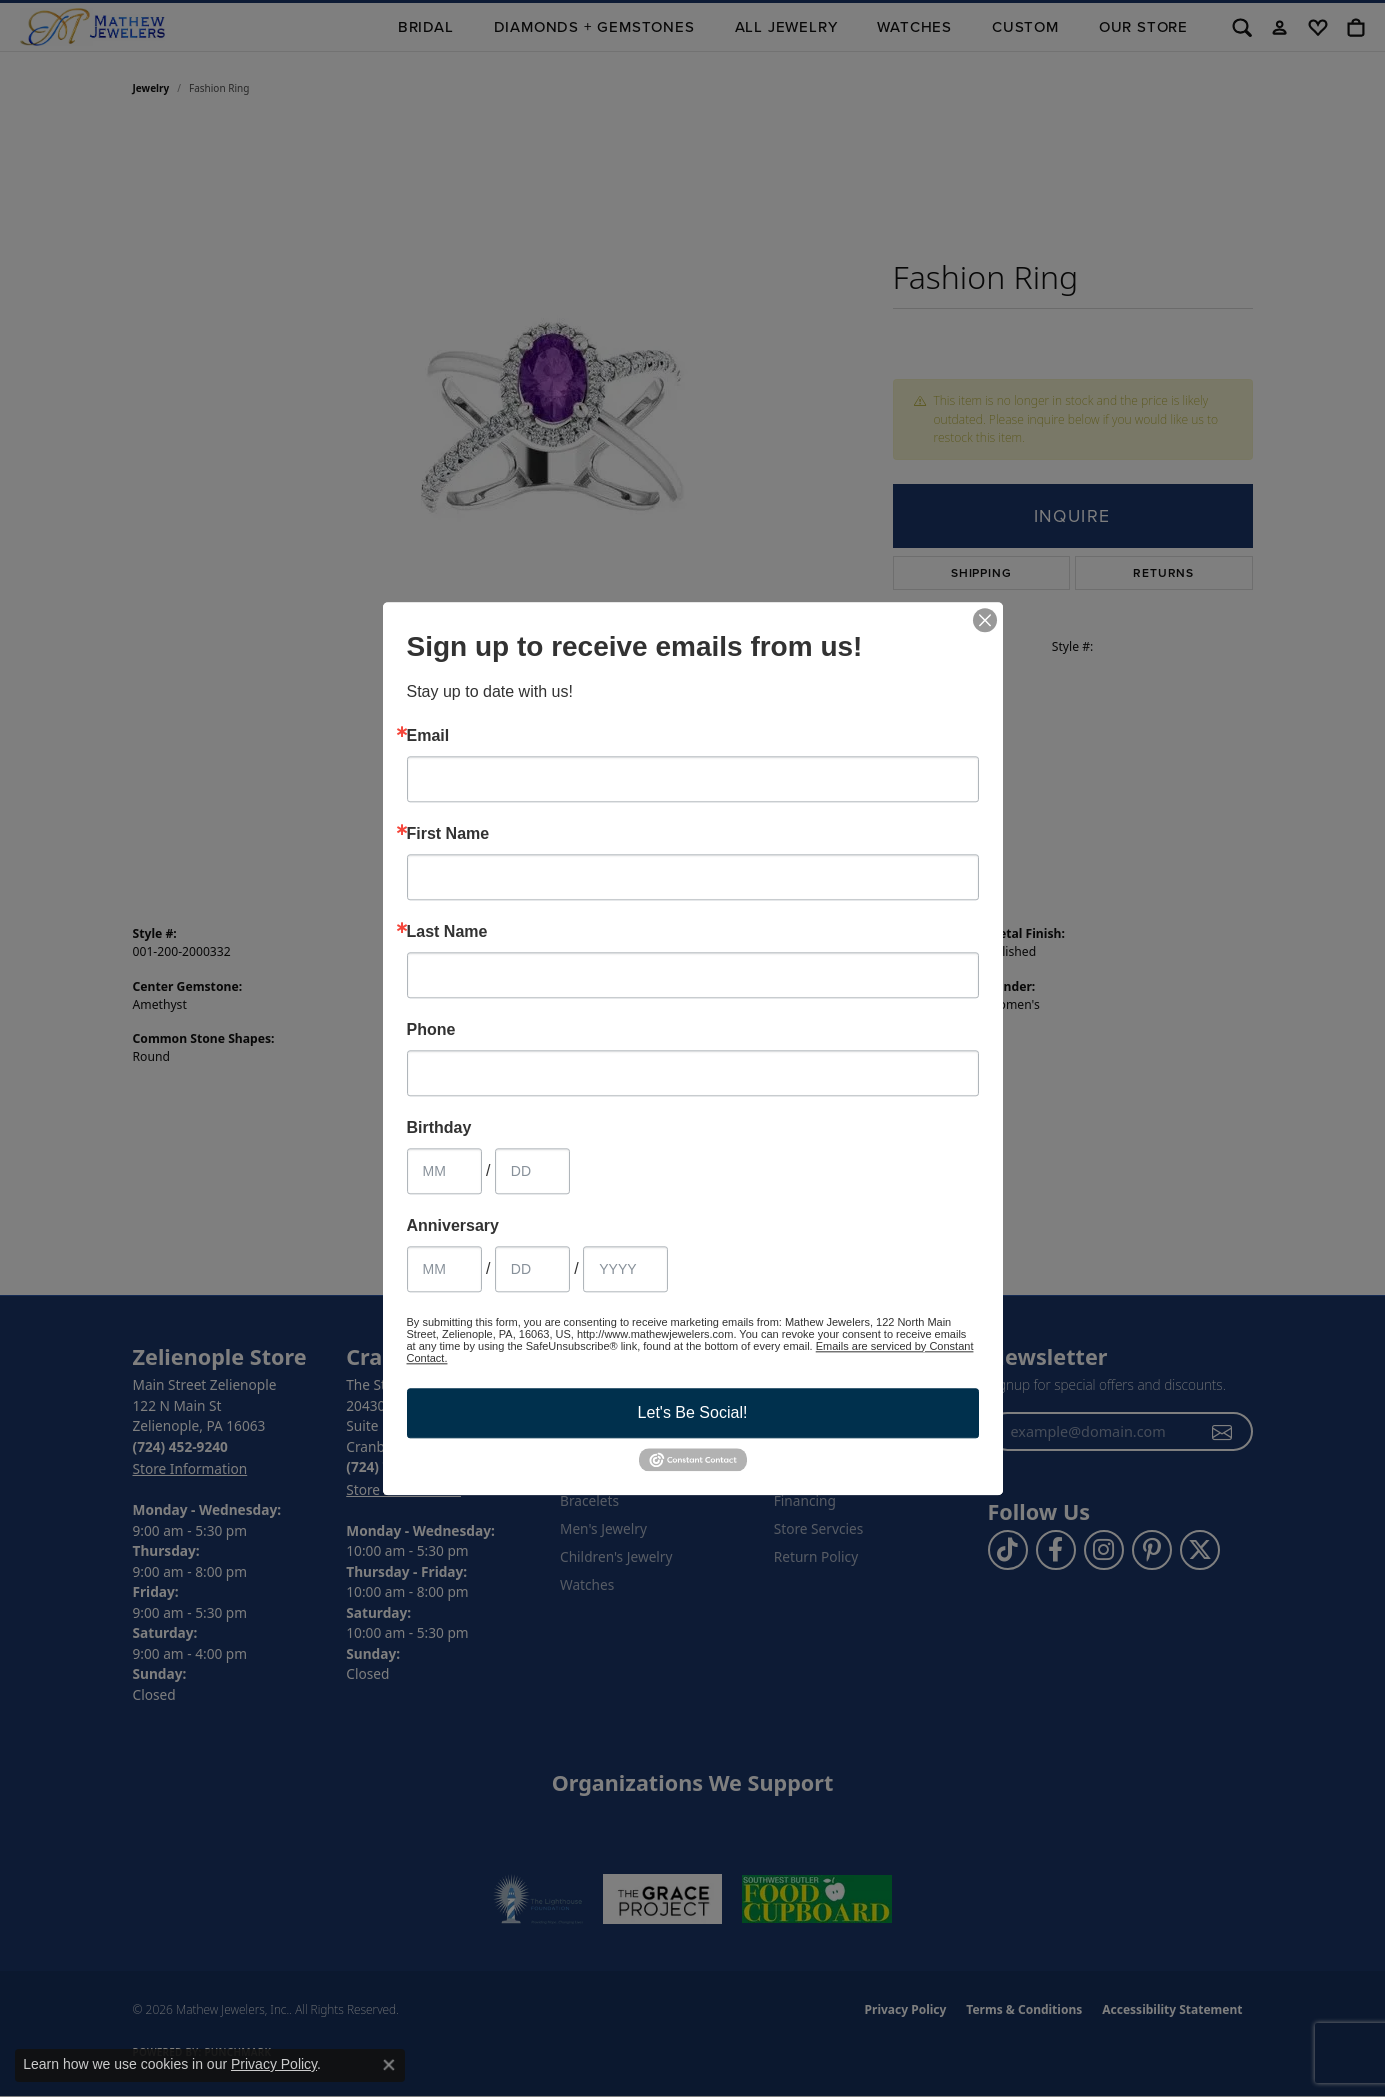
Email (428, 736)
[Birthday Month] (444, 1171)
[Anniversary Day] (532, 1269)
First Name (448, 834)
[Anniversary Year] (625, 1269)
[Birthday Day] (532, 1171)
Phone (431, 1030)
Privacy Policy (274, 2064)
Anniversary (453, 1226)
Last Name (447, 932)
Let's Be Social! (693, 1412)
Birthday (439, 1128)
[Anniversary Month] (444, 1269)
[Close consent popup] (389, 2065)
